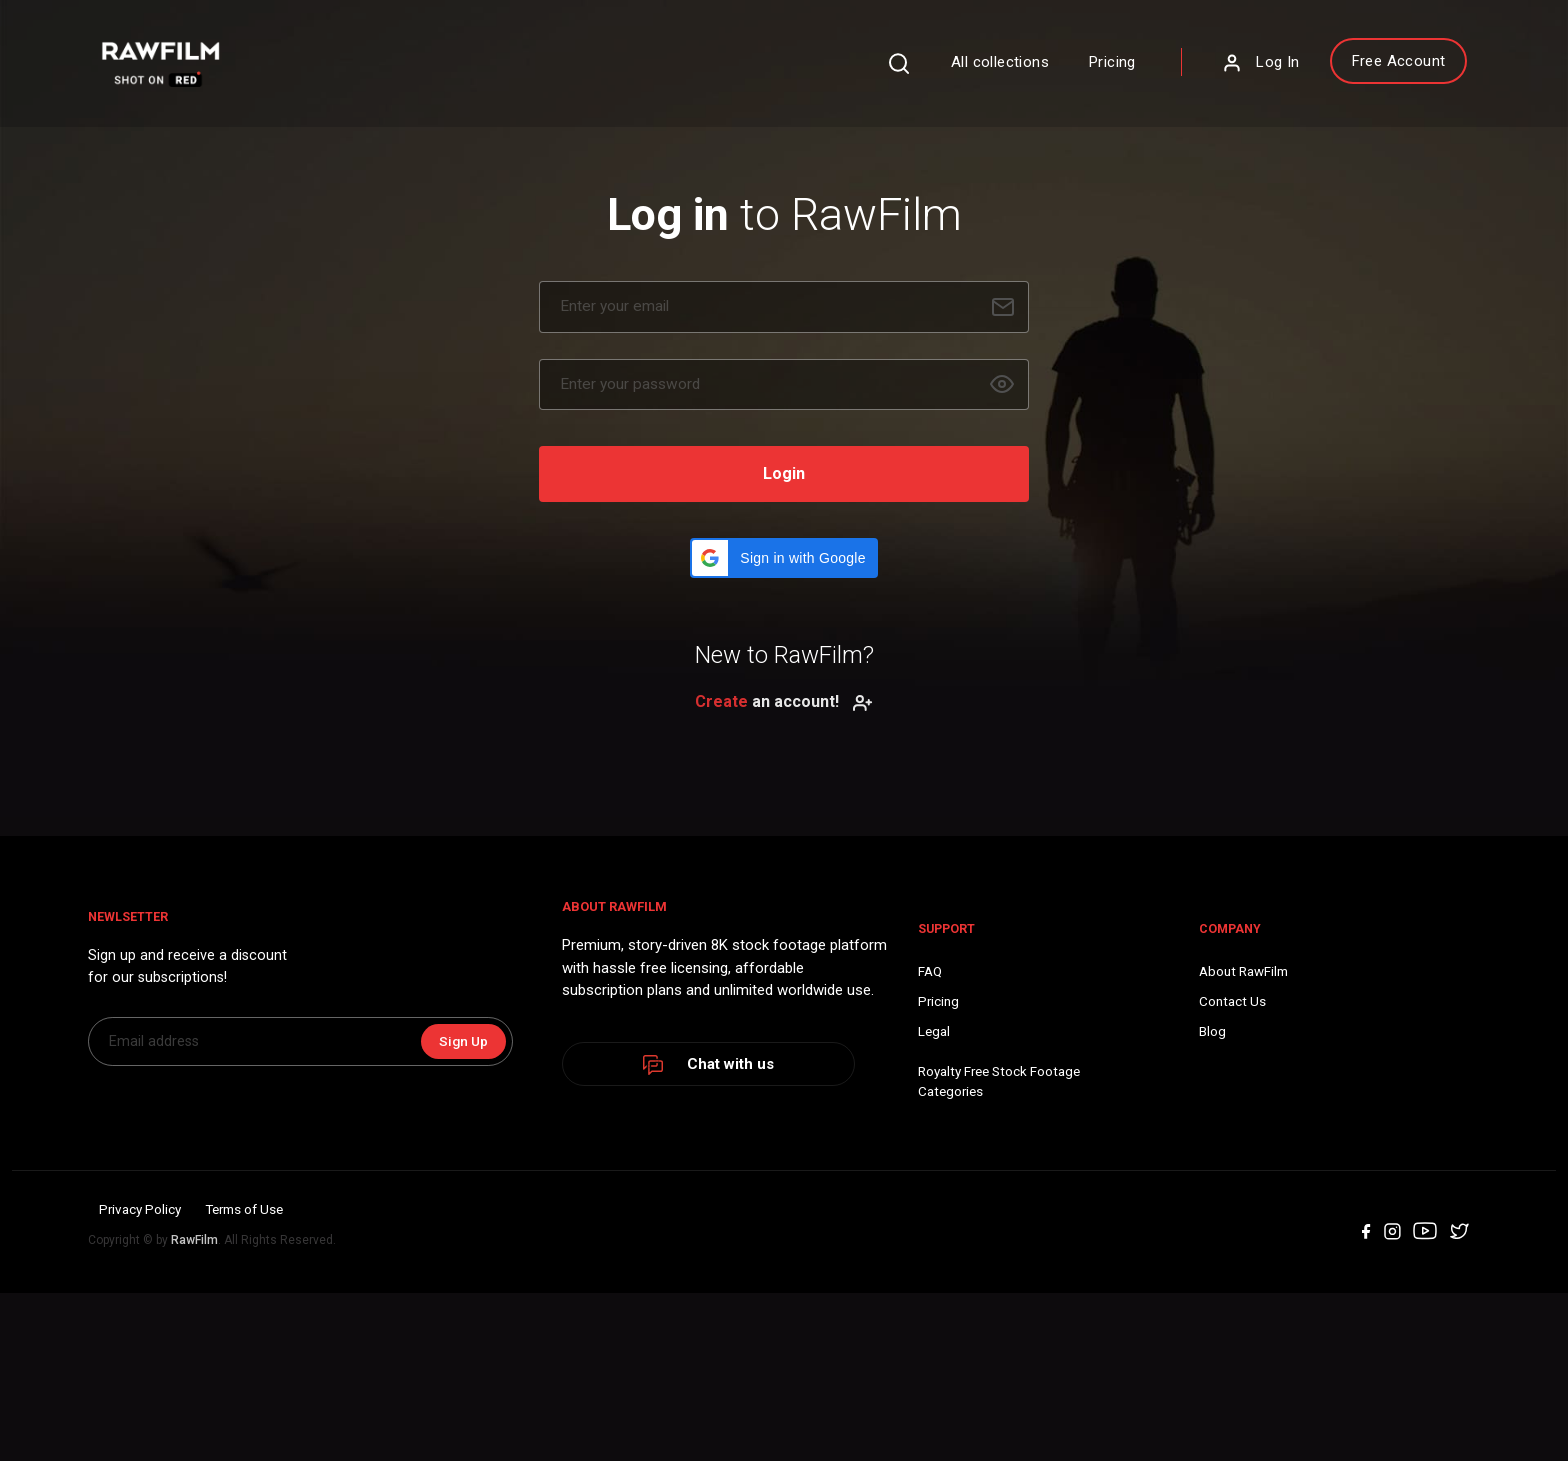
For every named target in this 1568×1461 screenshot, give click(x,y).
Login (784, 505)
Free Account (1289, 73)
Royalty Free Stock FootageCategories (673, 1209)
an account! (784, 733)
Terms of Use (322, 1382)
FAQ (600, 1096)
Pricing (1003, 74)
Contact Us (871, 1127)
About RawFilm (885, 1096)
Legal (604, 1158)
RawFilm (270, 1412)
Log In (1151, 75)
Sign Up (473, 1187)
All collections (891, 74)
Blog (851, 1158)
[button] (783, 590)
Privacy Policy (207, 1382)
